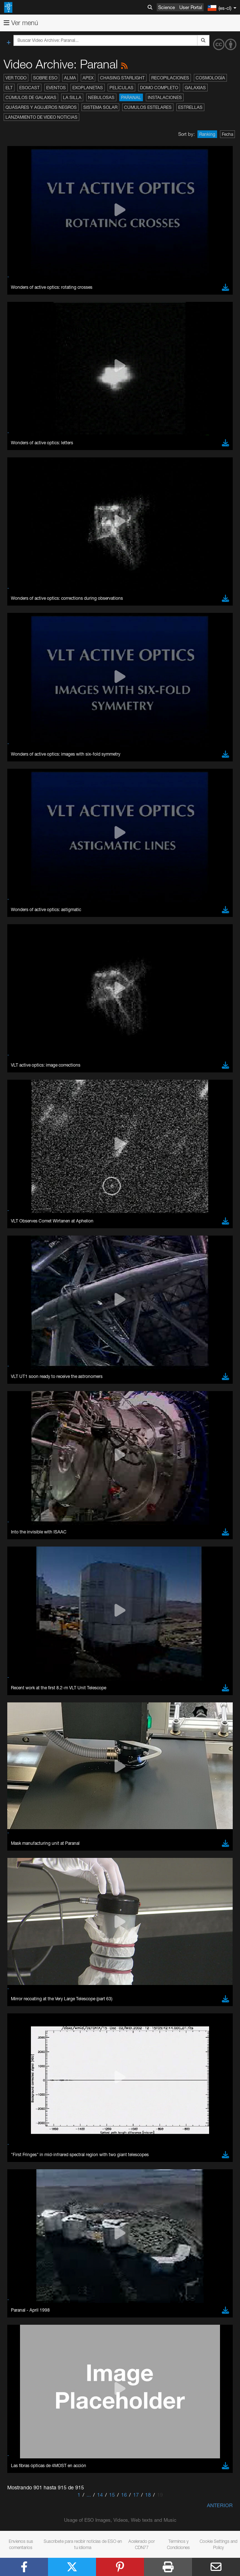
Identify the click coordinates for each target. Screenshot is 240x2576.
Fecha (227, 134)
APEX (88, 77)
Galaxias (195, 87)
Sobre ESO (45, 77)
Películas (121, 87)
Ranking (207, 134)
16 (124, 2495)
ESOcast (29, 87)
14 (100, 2495)
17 (136, 2495)
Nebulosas (101, 97)
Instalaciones (165, 97)
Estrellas (190, 107)
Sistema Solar (100, 107)
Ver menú (21, 23)
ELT (9, 87)
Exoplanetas (87, 87)
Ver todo (16, 77)
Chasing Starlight (122, 77)
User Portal (190, 7)
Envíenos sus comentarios (21, 2544)
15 (112, 2495)
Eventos (56, 87)
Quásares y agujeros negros (41, 107)
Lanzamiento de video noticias (41, 117)
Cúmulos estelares (148, 107)
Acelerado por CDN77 (141, 2544)
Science (166, 7)
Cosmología (210, 77)
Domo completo (159, 87)
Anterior (220, 2505)
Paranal (131, 97)
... (89, 2495)
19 (160, 2495)
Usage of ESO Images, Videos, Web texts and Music (120, 2520)
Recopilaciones (170, 77)
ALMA (70, 77)
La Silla (72, 97)
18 (148, 2495)
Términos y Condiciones (178, 2544)
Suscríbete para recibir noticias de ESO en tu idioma (83, 2544)
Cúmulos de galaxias (30, 97)
